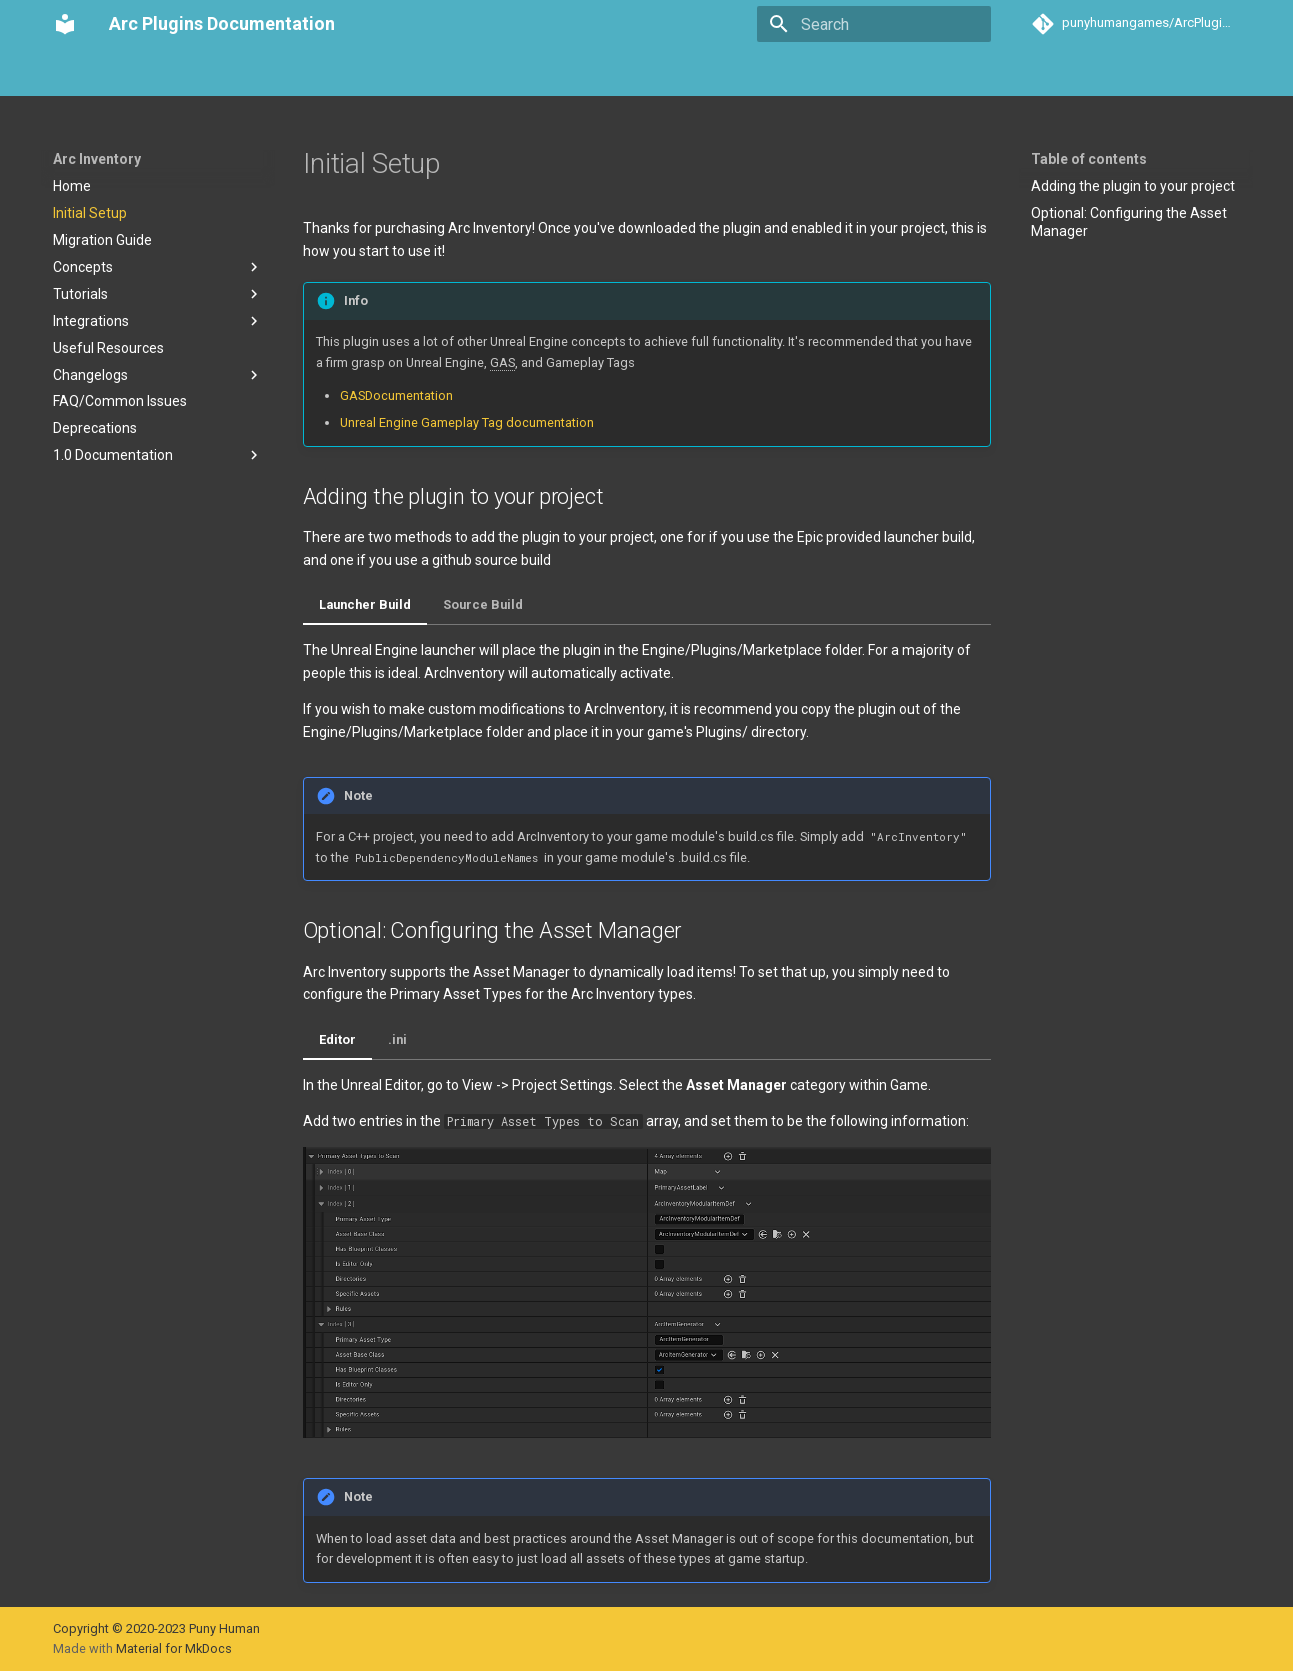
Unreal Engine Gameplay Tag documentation (467, 422)
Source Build (483, 604)
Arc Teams (257, 73)
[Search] (874, 24)
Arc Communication (379, 73)
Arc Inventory (157, 73)
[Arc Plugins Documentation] (65, 24)
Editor (337, 1039)
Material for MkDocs (174, 1648)
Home (72, 73)
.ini (397, 1039)
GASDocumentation (396, 395)
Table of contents (1089, 159)
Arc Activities (507, 73)
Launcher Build (365, 604)
